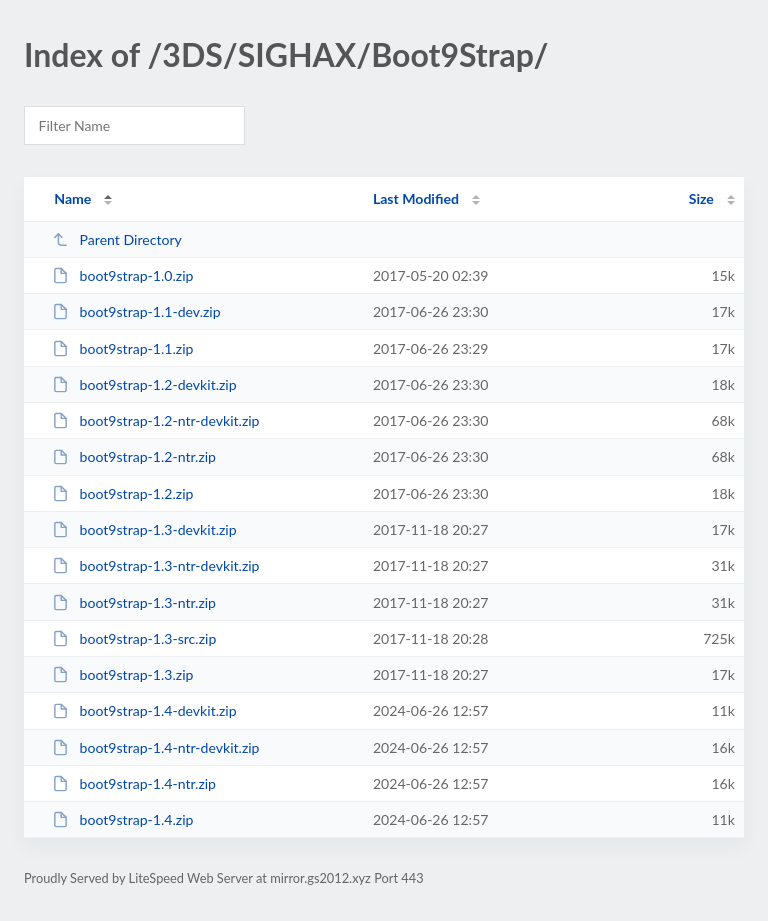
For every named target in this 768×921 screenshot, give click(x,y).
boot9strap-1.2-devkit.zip (144, 384)
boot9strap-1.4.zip (122, 819)
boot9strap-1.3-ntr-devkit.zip (155, 565)
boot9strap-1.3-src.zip (134, 638)
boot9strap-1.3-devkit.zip (144, 529)
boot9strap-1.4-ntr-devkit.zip (155, 747)
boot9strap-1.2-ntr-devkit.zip (155, 420)
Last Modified (416, 198)
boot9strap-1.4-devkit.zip (144, 710)
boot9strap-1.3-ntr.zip (134, 602)
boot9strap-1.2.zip (122, 493)
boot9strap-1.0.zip (122, 275)
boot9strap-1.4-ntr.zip (134, 783)
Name (72, 198)
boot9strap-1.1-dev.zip (136, 311)
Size (701, 198)
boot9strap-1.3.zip (122, 674)
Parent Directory (117, 239)
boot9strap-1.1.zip (122, 348)
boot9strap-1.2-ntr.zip (134, 456)
